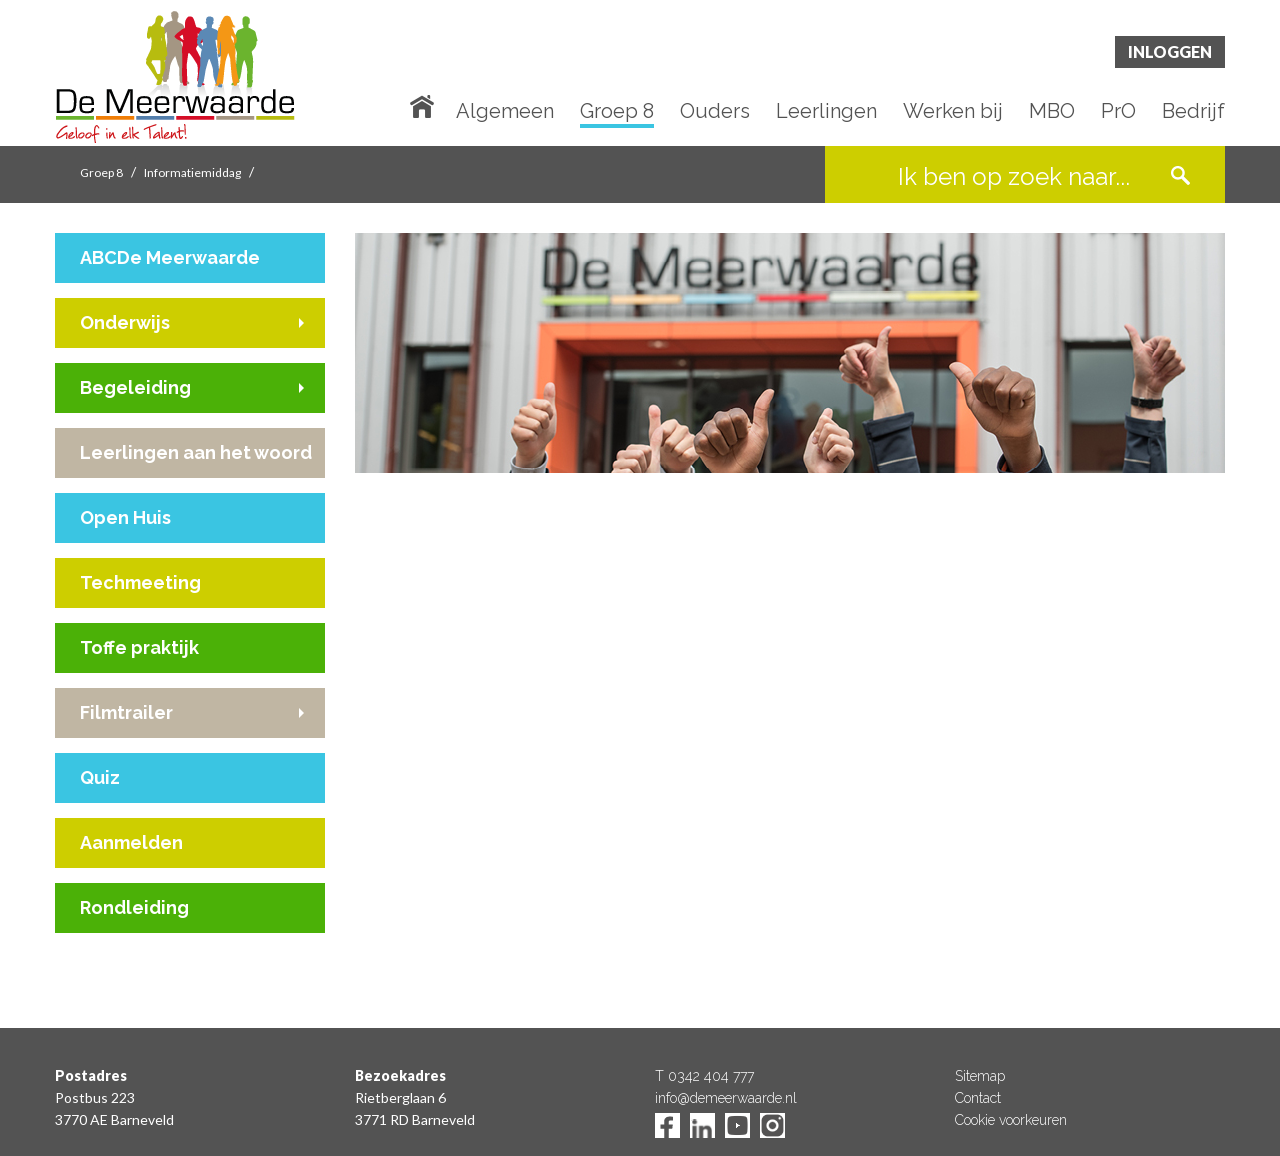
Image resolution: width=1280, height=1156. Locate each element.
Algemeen (505, 112)
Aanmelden (131, 842)
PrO (1118, 112)
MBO (1052, 112)
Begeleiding (135, 387)
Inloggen (1170, 51)
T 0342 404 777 (704, 1076)
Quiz (100, 777)
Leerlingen (826, 112)
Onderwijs (125, 322)
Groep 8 (617, 112)
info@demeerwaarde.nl (726, 1098)
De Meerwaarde (175, 76)
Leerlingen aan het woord (196, 452)
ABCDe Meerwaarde (170, 257)
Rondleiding (134, 907)
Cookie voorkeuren (1011, 1120)
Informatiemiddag (192, 172)
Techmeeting (140, 582)
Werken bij (953, 112)
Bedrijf (1193, 112)
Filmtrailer (126, 712)
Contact (978, 1098)
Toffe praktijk (139, 647)
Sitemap (980, 1076)
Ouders (715, 112)
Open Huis (125, 517)
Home (426, 105)
